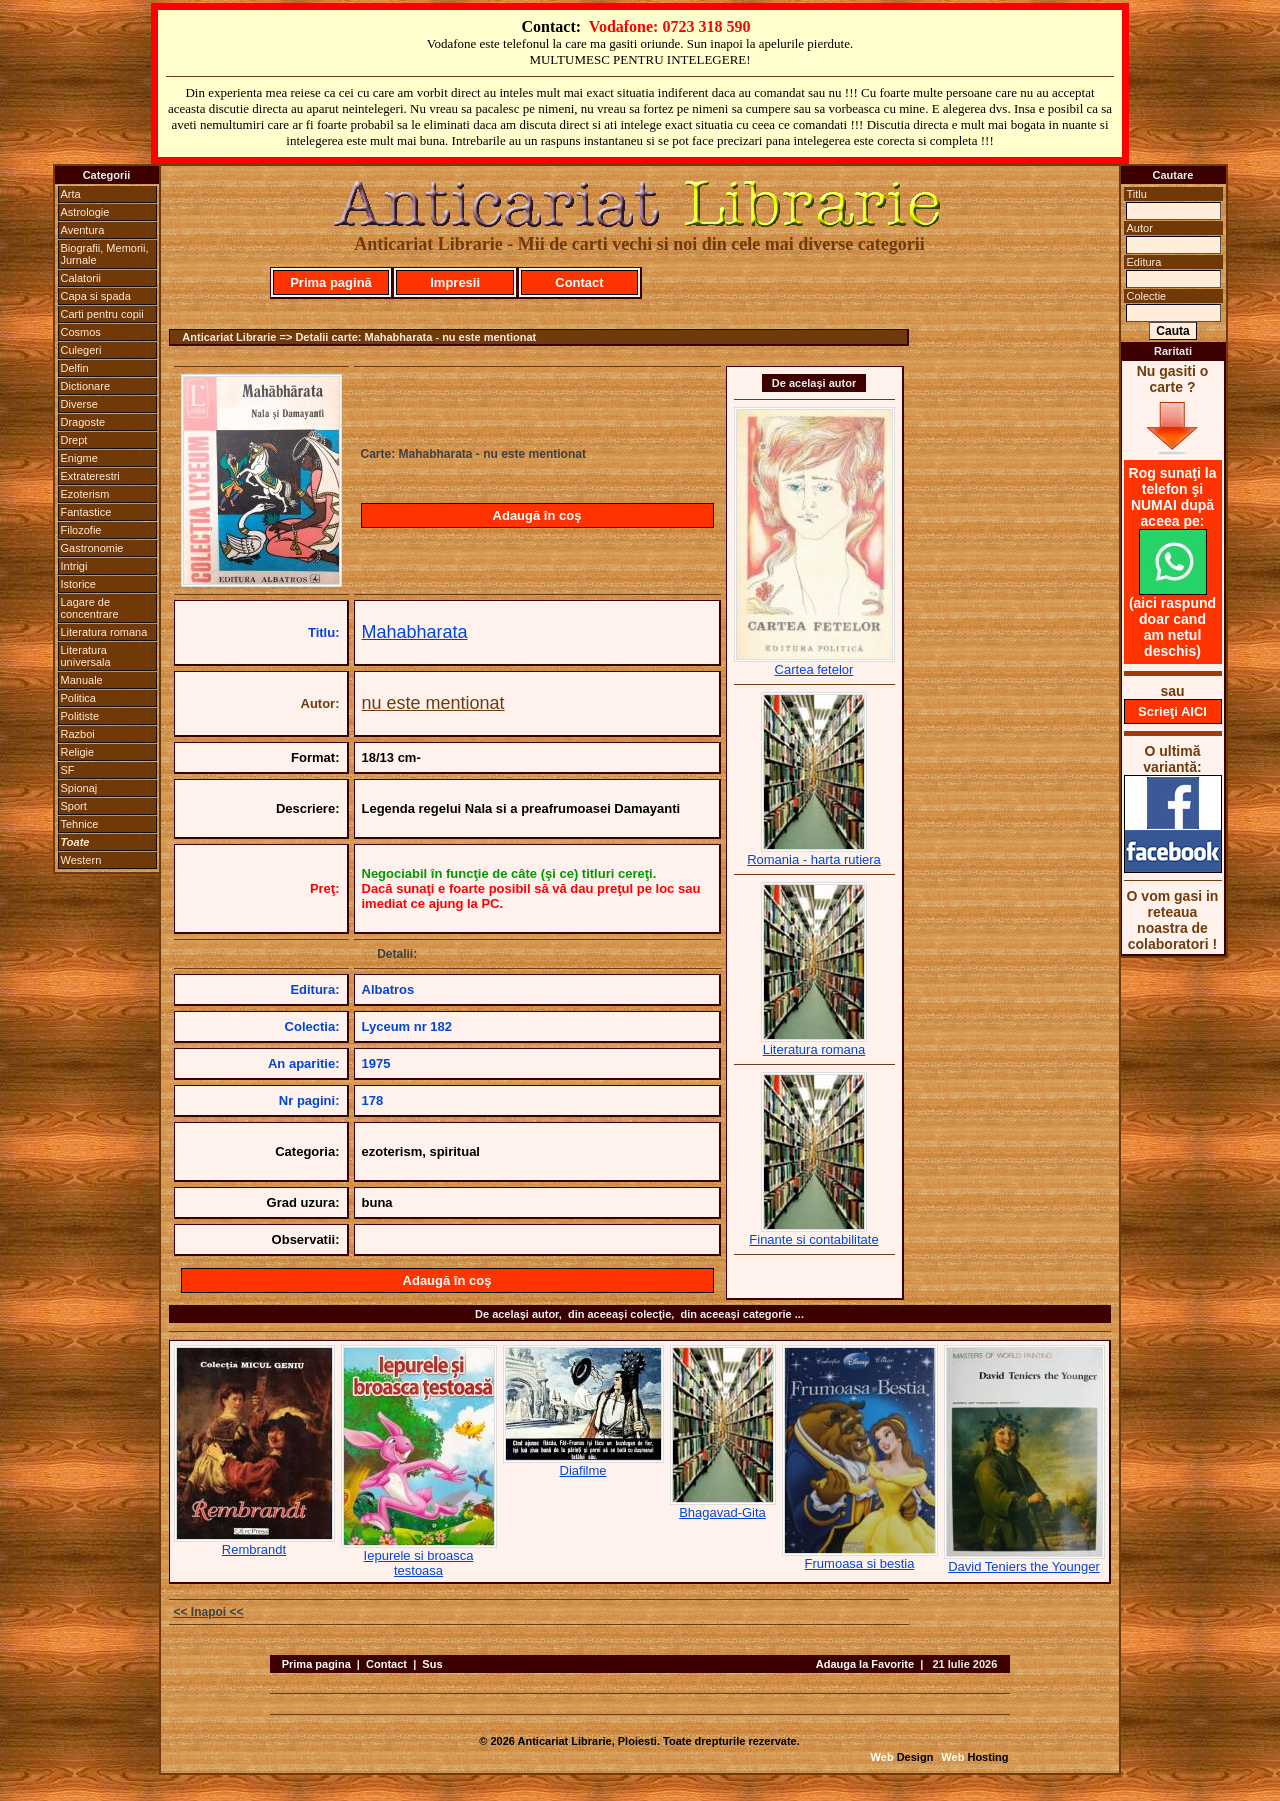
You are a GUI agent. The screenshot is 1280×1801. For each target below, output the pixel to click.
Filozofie (81, 530)
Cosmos (81, 332)
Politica (78, 698)
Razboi (78, 734)
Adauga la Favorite (865, 1664)
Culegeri (81, 350)
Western (81, 860)
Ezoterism (85, 494)
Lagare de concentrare (90, 608)
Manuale (82, 680)
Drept (74, 440)
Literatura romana (104, 632)
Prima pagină (331, 282)
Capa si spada (96, 296)
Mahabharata (415, 632)
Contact (579, 282)
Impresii (455, 282)
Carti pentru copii (102, 314)
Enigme (79, 458)
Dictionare (86, 386)
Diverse (79, 404)
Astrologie (85, 212)
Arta (71, 194)
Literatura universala (86, 656)
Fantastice (86, 512)
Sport (74, 806)
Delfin (75, 368)
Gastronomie (92, 548)
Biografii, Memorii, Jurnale (105, 254)
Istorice (78, 584)
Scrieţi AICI (1172, 711)
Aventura (83, 230)
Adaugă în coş (537, 515)
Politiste (80, 716)
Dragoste (83, 422)
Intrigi (74, 566)
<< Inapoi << (209, 1612)
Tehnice (80, 824)
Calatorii (81, 278)
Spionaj (79, 788)
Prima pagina (316, 1664)
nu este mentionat (433, 703)
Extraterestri (90, 476)
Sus (432, 1664)
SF (68, 770)
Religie (78, 752)
